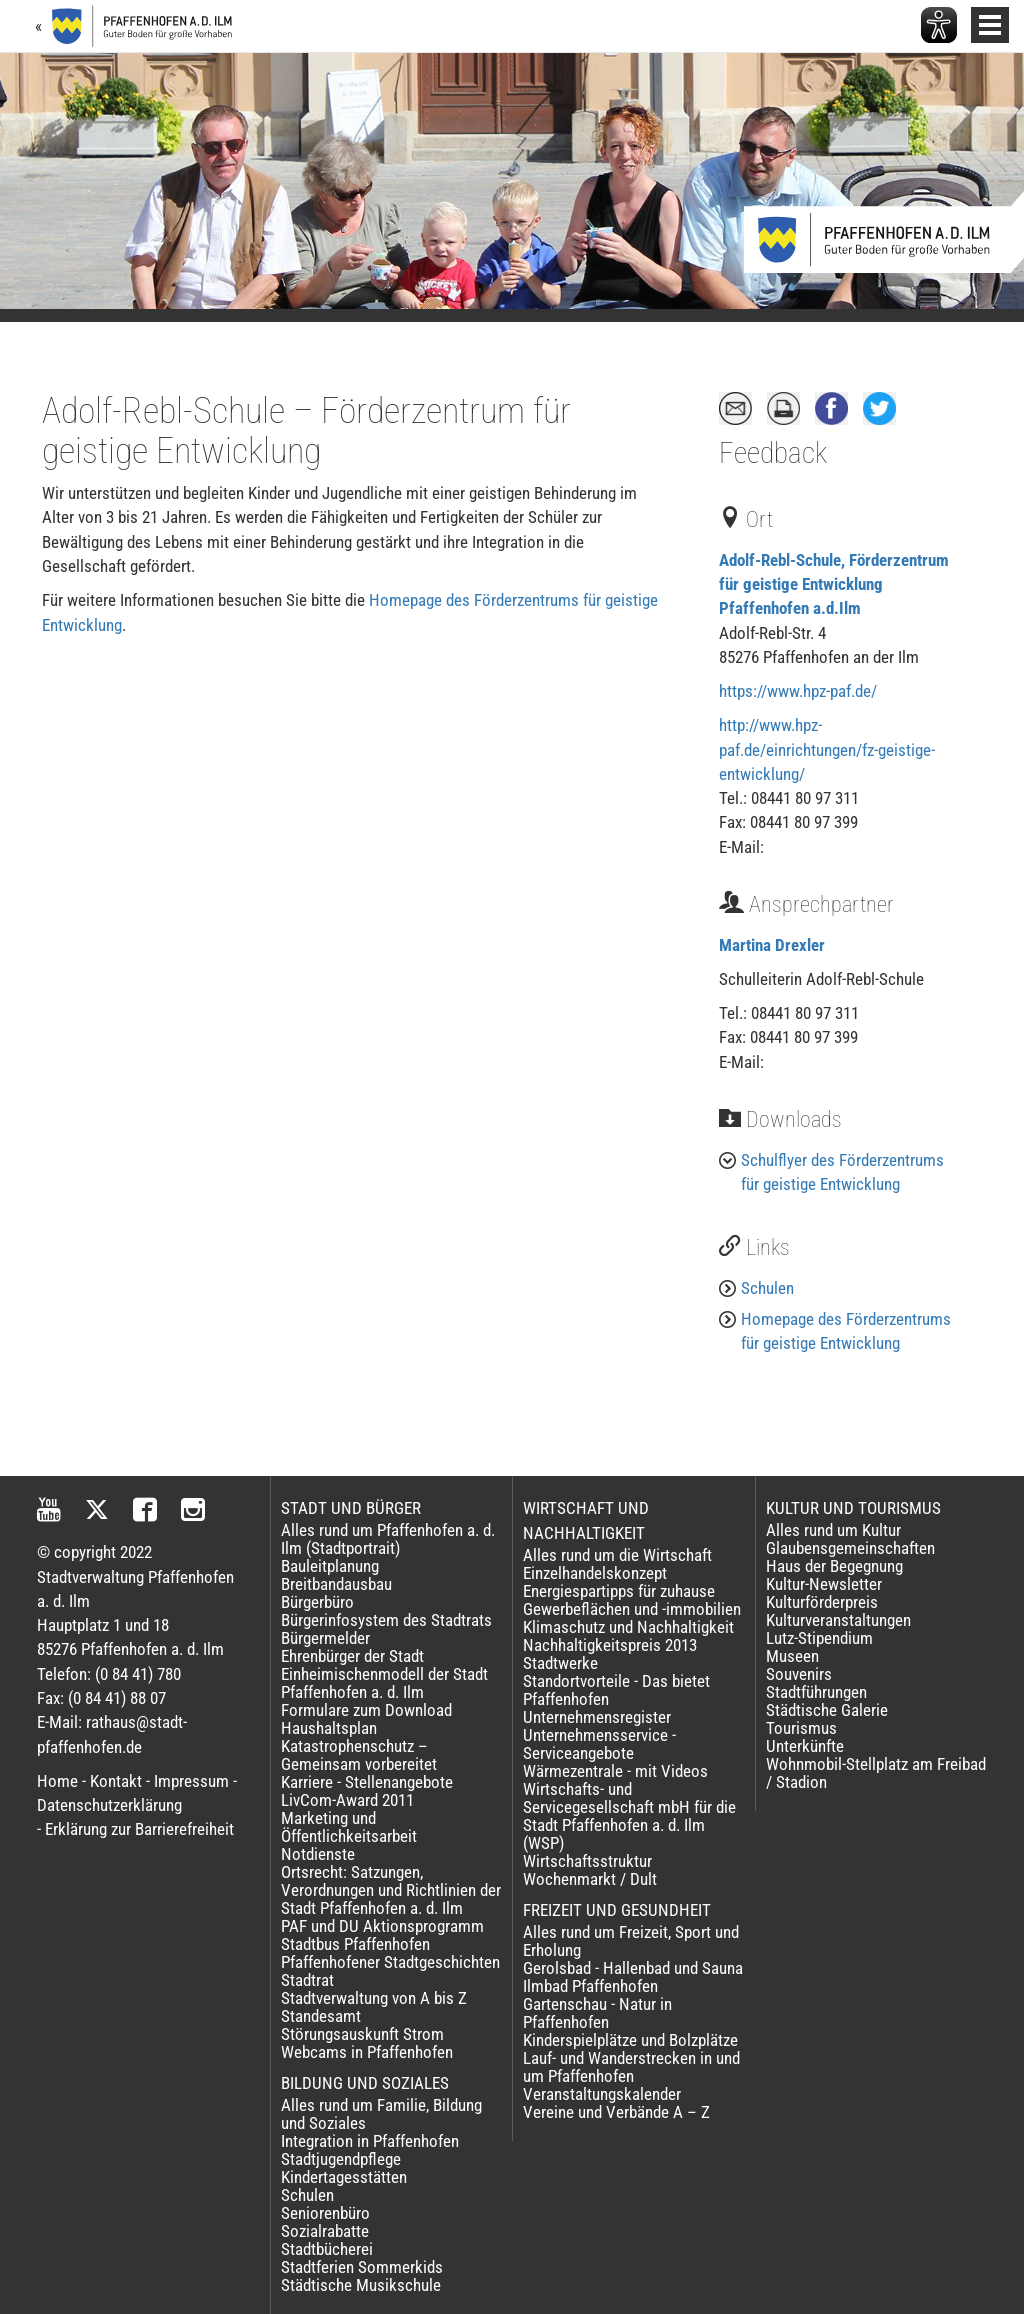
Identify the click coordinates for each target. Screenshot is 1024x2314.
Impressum (191, 1781)
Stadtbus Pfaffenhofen (355, 1944)
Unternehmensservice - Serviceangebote (599, 1744)
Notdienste (318, 1854)
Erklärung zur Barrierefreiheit (139, 1829)
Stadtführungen (816, 1692)
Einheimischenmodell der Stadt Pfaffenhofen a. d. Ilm (384, 1683)
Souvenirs (799, 1674)
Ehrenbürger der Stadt (352, 1656)
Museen (792, 1656)
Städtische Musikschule (361, 2285)
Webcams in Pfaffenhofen (367, 2052)
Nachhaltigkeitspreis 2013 (610, 1645)
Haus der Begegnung (834, 1566)
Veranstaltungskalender (602, 2094)
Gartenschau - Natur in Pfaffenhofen (597, 2013)
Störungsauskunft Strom (362, 2034)
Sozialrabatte (325, 2231)
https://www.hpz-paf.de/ (798, 691)
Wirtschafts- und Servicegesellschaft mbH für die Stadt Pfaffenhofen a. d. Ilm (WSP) (629, 1816)
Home (57, 1781)
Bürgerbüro (317, 1602)
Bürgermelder (325, 1638)
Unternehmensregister (597, 1717)
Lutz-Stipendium (819, 1638)
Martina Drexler (772, 945)
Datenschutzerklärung (109, 1805)
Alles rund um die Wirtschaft (617, 1555)
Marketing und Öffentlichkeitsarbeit (349, 1827)
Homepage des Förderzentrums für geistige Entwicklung (846, 1331)
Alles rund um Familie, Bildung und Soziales (381, 2114)
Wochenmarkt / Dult (590, 1879)
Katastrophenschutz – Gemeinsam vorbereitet (359, 1755)
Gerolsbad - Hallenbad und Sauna (633, 1968)
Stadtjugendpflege (341, 2159)
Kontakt (116, 1781)
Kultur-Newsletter (824, 1584)
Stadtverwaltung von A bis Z (374, 1998)
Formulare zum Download (366, 1710)
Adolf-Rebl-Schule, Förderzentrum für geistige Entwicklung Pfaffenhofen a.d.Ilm (834, 584)
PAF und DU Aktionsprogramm (382, 1926)
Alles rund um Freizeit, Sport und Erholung (631, 1941)
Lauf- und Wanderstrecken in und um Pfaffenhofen (631, 2067)
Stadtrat (307, 1980)
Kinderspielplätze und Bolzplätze (630, 2040)
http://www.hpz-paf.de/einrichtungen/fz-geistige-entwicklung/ (827, 749)
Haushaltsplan (329, 1728)
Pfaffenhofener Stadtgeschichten (390, 1962)
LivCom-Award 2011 (347, 1800)
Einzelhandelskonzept (595, 1573)
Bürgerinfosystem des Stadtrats (386, 1620)
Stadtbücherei (327, 2249)
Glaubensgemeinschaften (850, 1548)
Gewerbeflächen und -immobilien (632, 1609)
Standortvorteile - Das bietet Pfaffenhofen (616, 1690)
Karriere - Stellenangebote (367, 1782)
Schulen (767, 1288)
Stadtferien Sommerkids (362, 2267)
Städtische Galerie (827, 1710)
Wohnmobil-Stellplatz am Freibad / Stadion (876, 1773)
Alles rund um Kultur (833, 1530)
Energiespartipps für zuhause (619, 1591)
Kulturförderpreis (822, 1602)
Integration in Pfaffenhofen (370, 2141)
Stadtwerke (560, 1663)
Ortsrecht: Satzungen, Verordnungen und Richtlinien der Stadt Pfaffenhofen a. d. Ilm (391, 1890)
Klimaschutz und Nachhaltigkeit (628, 1627)
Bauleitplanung (330, 1566)
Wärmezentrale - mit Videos (615, 1771)
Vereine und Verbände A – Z (616, 2112)
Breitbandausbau (336, 1584)
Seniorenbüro (325, 2213)
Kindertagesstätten (344, 2177)
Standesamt (321, 2016)
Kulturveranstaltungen (838, 1620)
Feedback (773, 453)
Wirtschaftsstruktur (587, 1861)
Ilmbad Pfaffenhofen (590, 1986)
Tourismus (801, 1728)
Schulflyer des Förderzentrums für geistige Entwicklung (842, 1172)
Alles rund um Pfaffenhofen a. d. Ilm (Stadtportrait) (388, 1539)
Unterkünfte (805, 1746)
